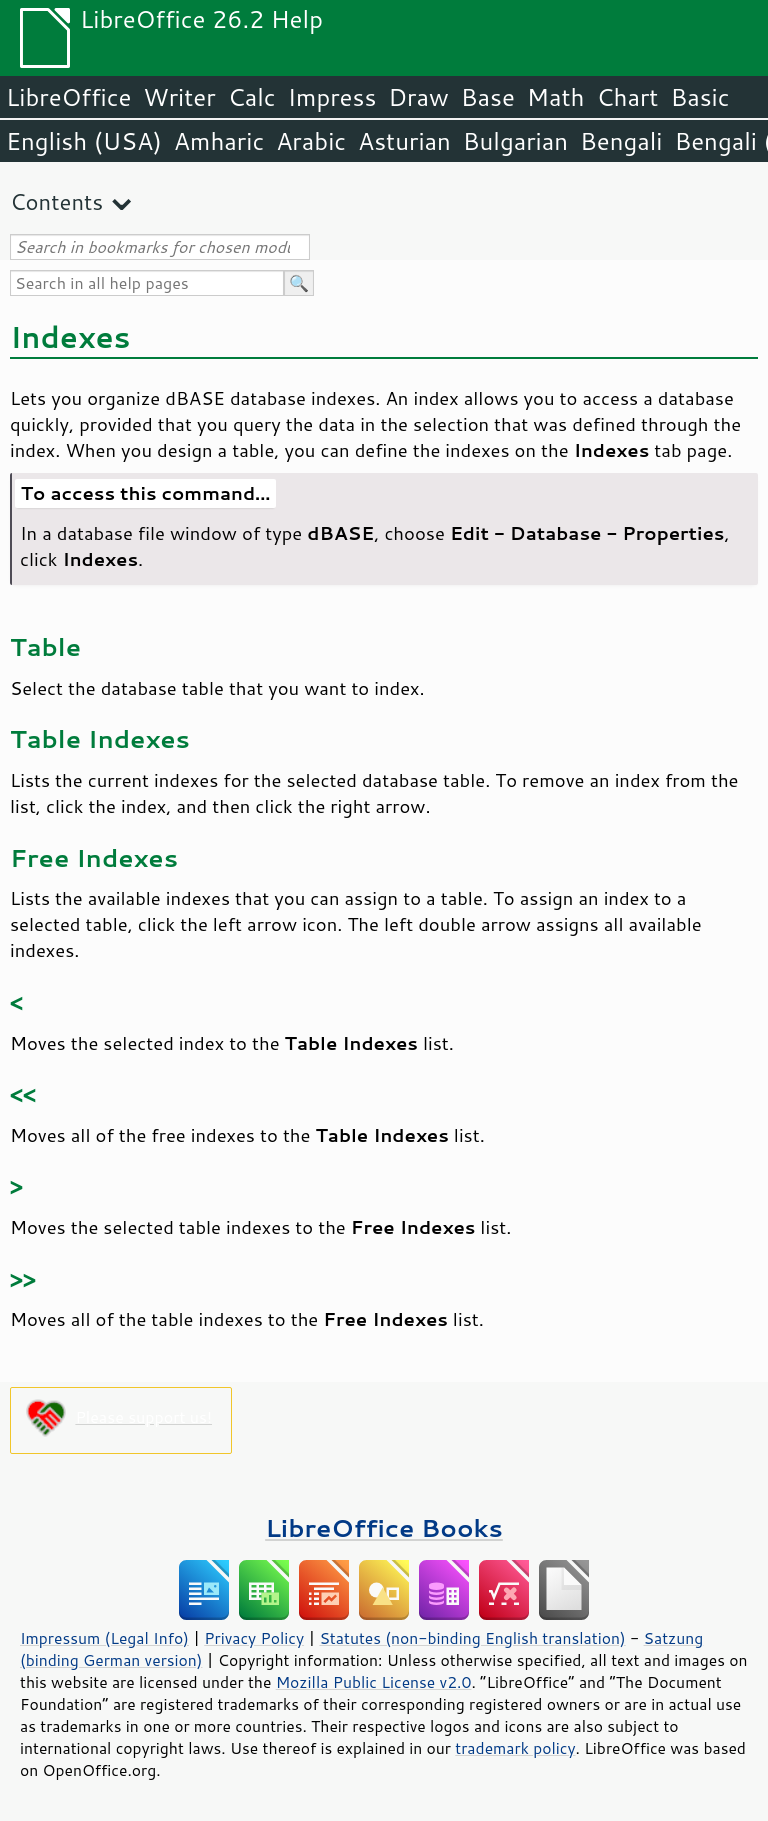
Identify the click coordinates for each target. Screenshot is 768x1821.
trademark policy (515, 1748)
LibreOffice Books (384, 1527)
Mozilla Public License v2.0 (374, 1682)
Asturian (404, 141)
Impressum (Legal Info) (104, 1638)
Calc (252, 97)
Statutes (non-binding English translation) (472, 1638)
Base (488, 97)
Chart (627, 97)
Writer (179, 97)
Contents (56, 201)
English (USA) (84, 141)
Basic (699, 97)
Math (556, 97)
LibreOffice (68, 97)
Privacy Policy (254, 1638)
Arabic (311, 141)
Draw (418, 97)
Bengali (621, 141)
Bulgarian (515, 141)
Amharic (219, 141)
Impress (332, 97)
